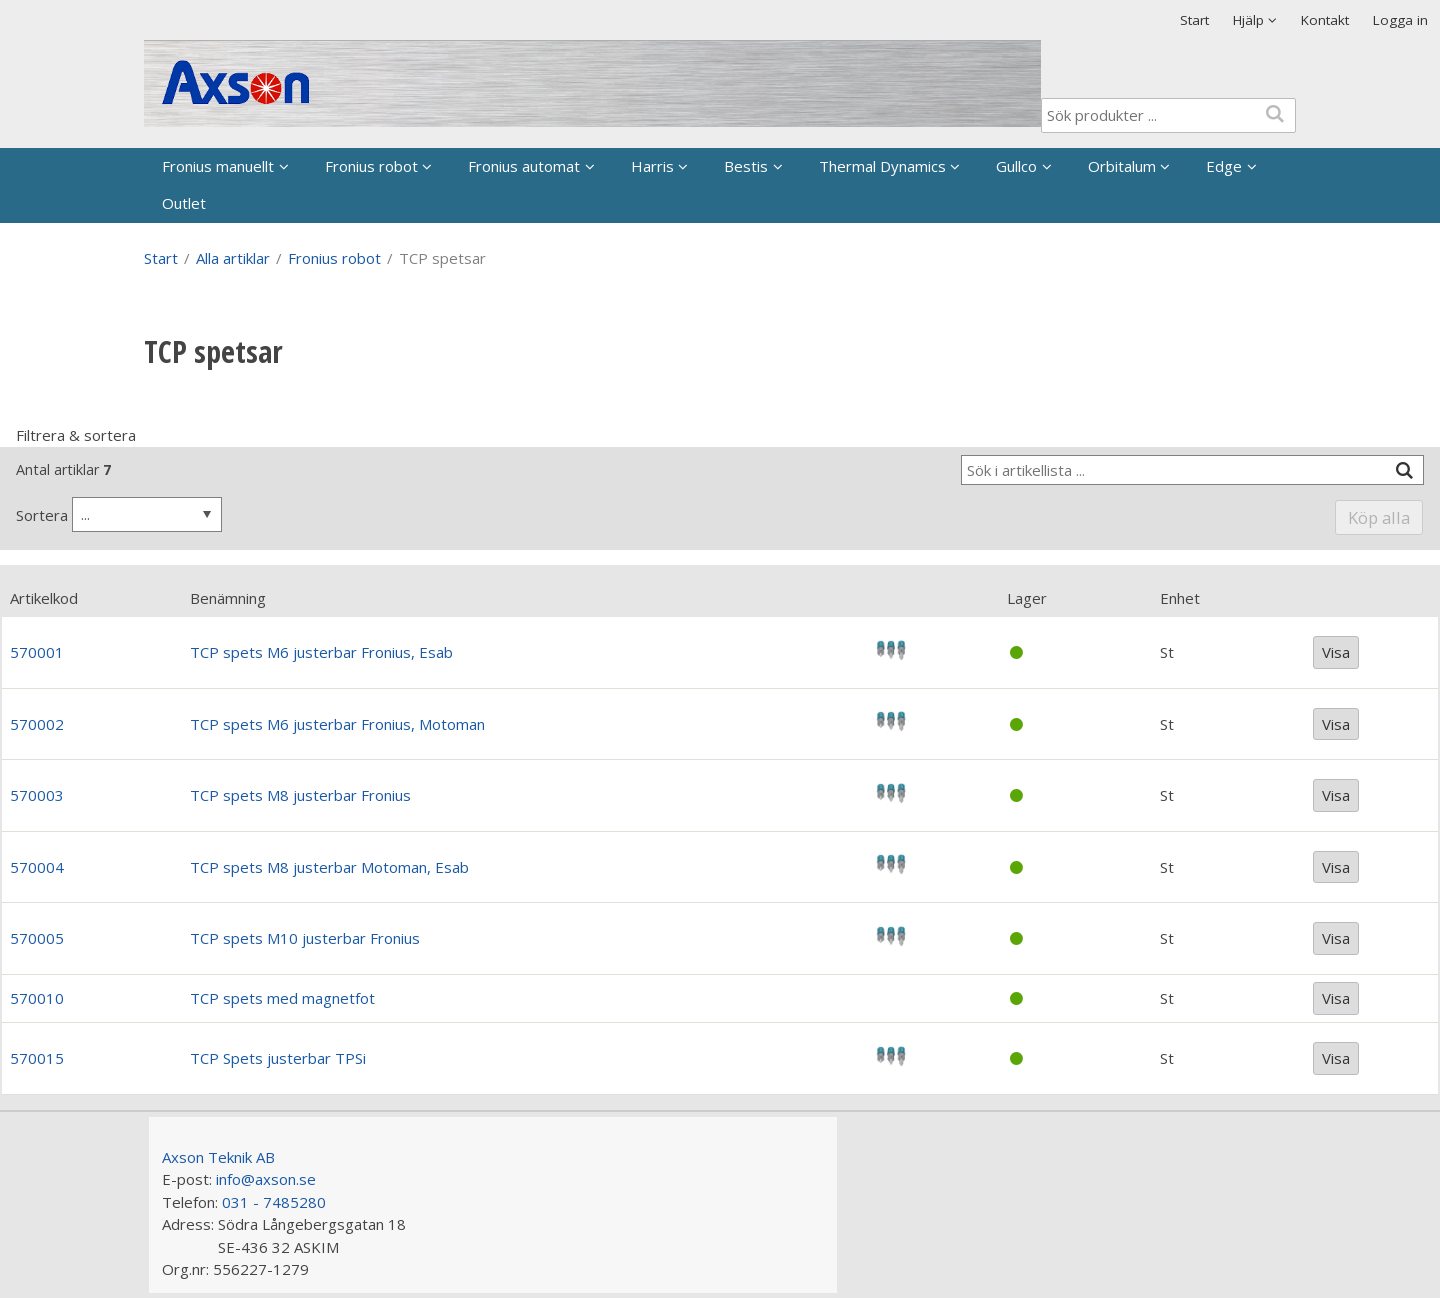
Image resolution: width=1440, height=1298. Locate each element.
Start (1194, 20)
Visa (1336, 652)
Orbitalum (1122, 166)
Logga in (1400, 20)
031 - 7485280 (274, 1202)
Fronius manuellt (218, 166)
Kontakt (1325, 20)
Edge (1224, 166)
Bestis (746, 166)
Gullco (1016, 166)
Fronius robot (371, 166)
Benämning (228, 598)
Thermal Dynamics (882, 166)
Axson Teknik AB (218, 1157)
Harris (652, 166)
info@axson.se (266, 1179)
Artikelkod (44, 598)
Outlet (184, 203)
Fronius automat (524, 166)
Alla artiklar (233, 258)
